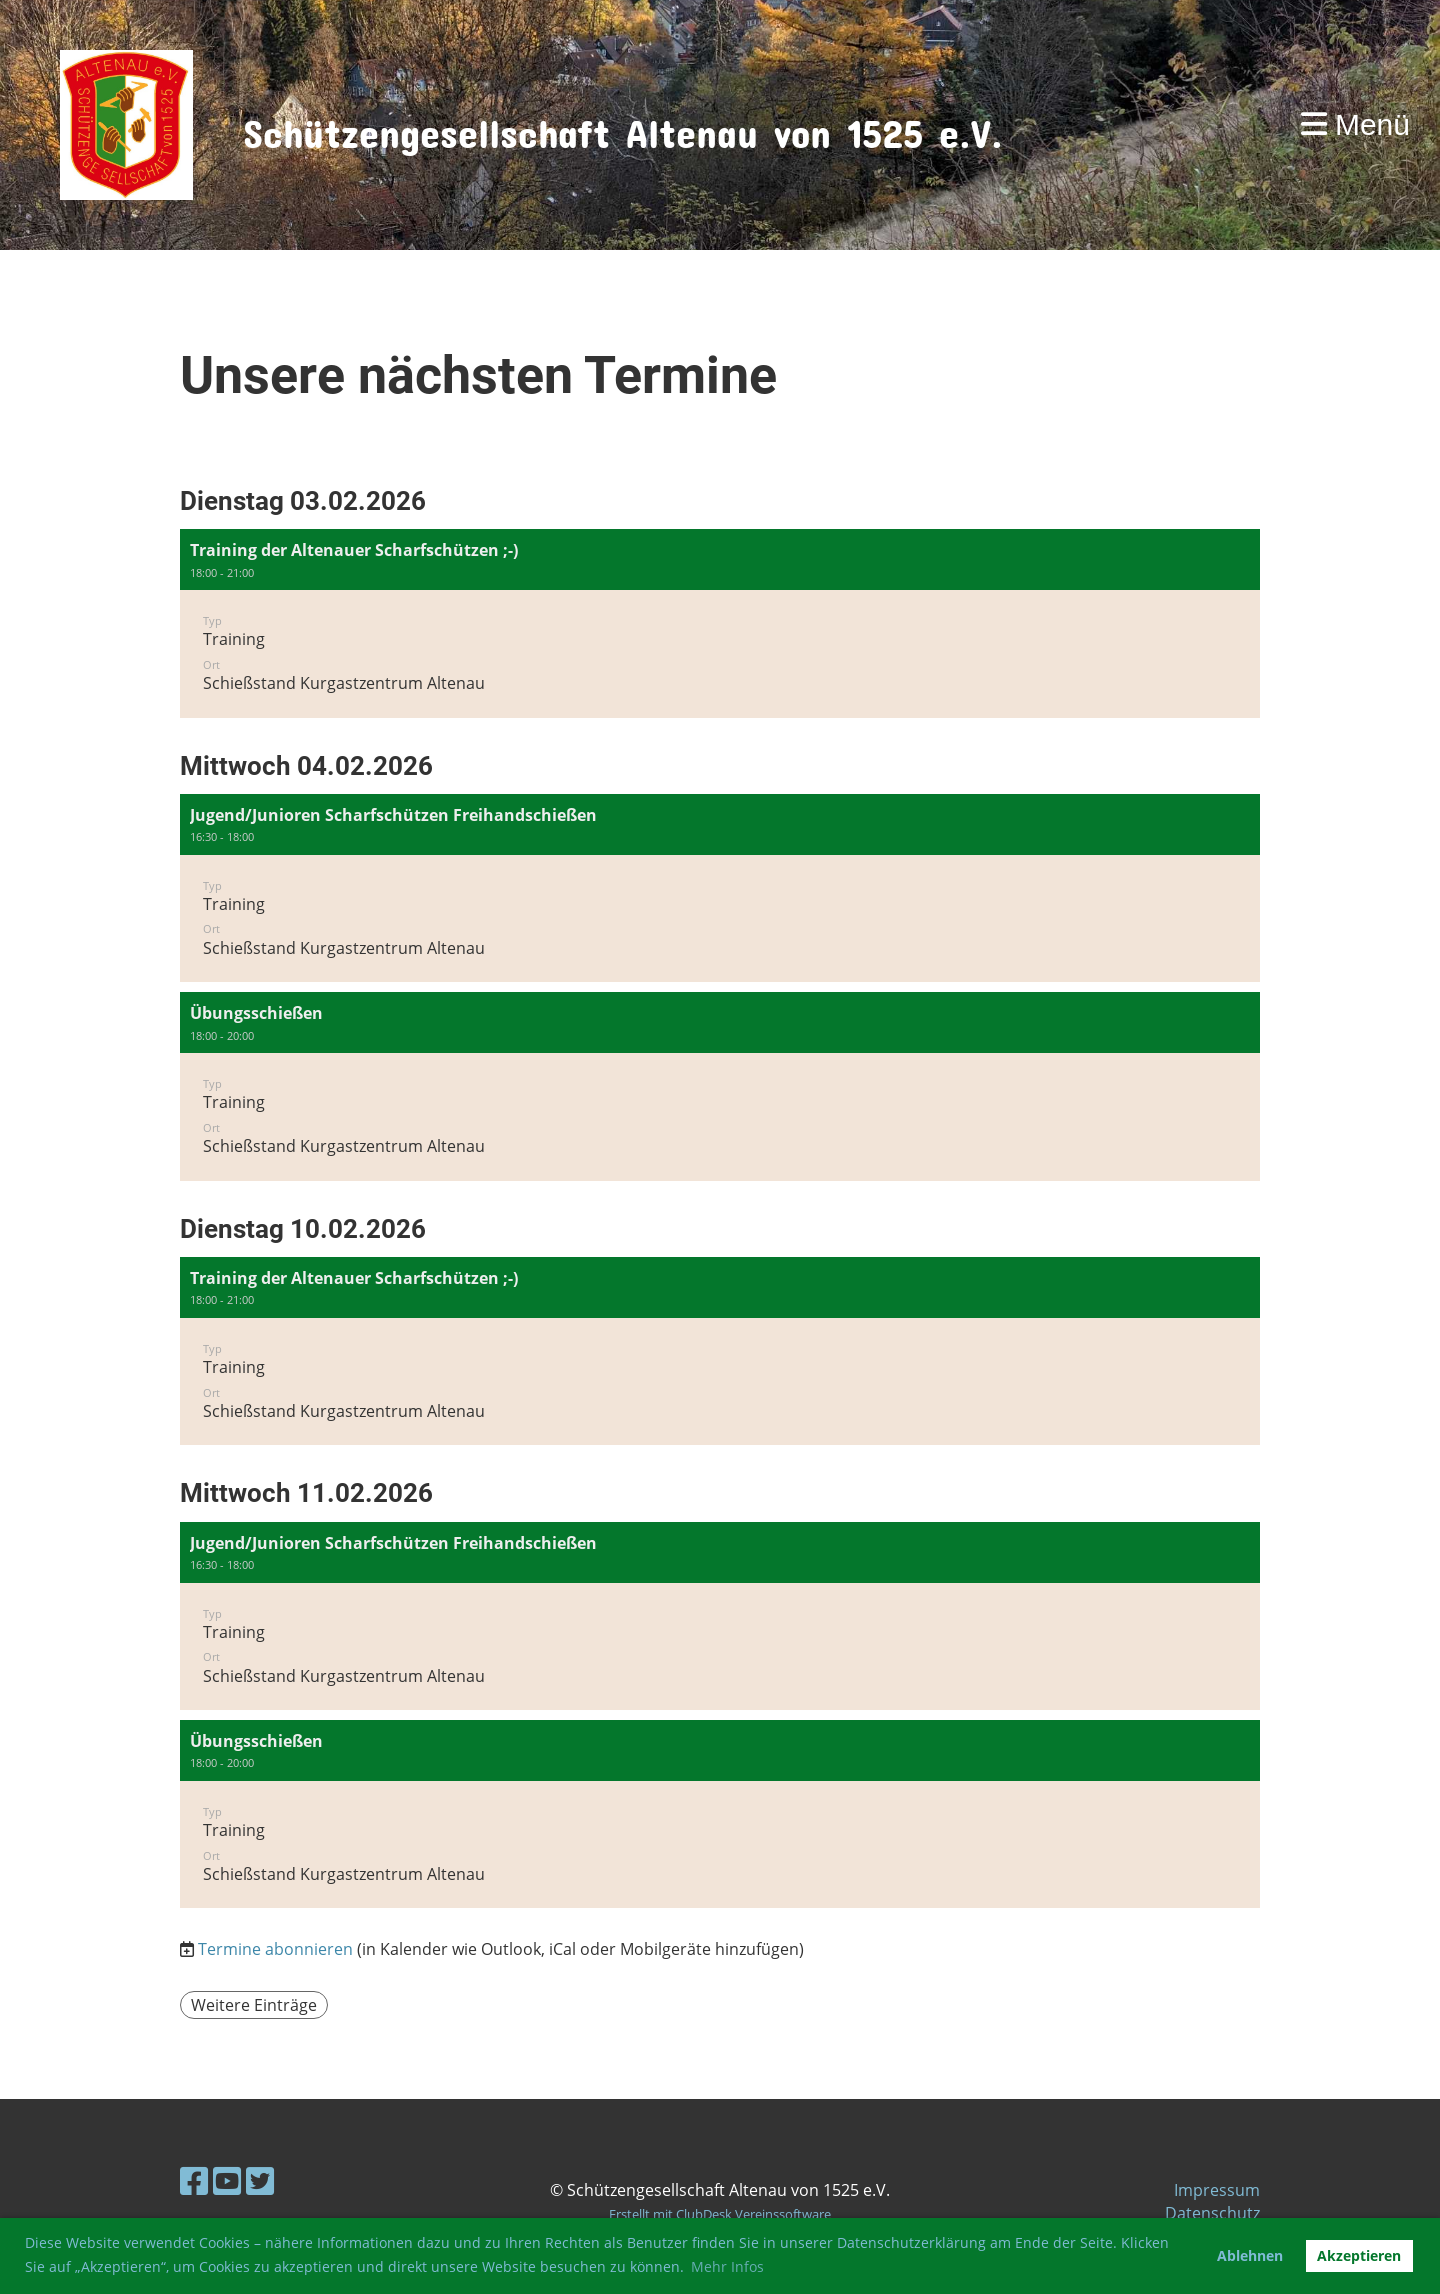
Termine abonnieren (275, 1949)
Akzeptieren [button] (1359, 2255)
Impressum (1217, 2190)
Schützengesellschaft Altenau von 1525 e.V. (623, 124)
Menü (1355, 124)
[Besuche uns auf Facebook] (194, 2180)
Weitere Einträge (254, 2005)
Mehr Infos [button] (727, 2266)
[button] (720, 623)
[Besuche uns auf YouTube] (227, 2180)
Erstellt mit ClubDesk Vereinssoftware (720, 2214)
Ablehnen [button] (1250, 2255)
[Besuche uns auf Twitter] (260, 2180)
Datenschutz (1212, 2213)
